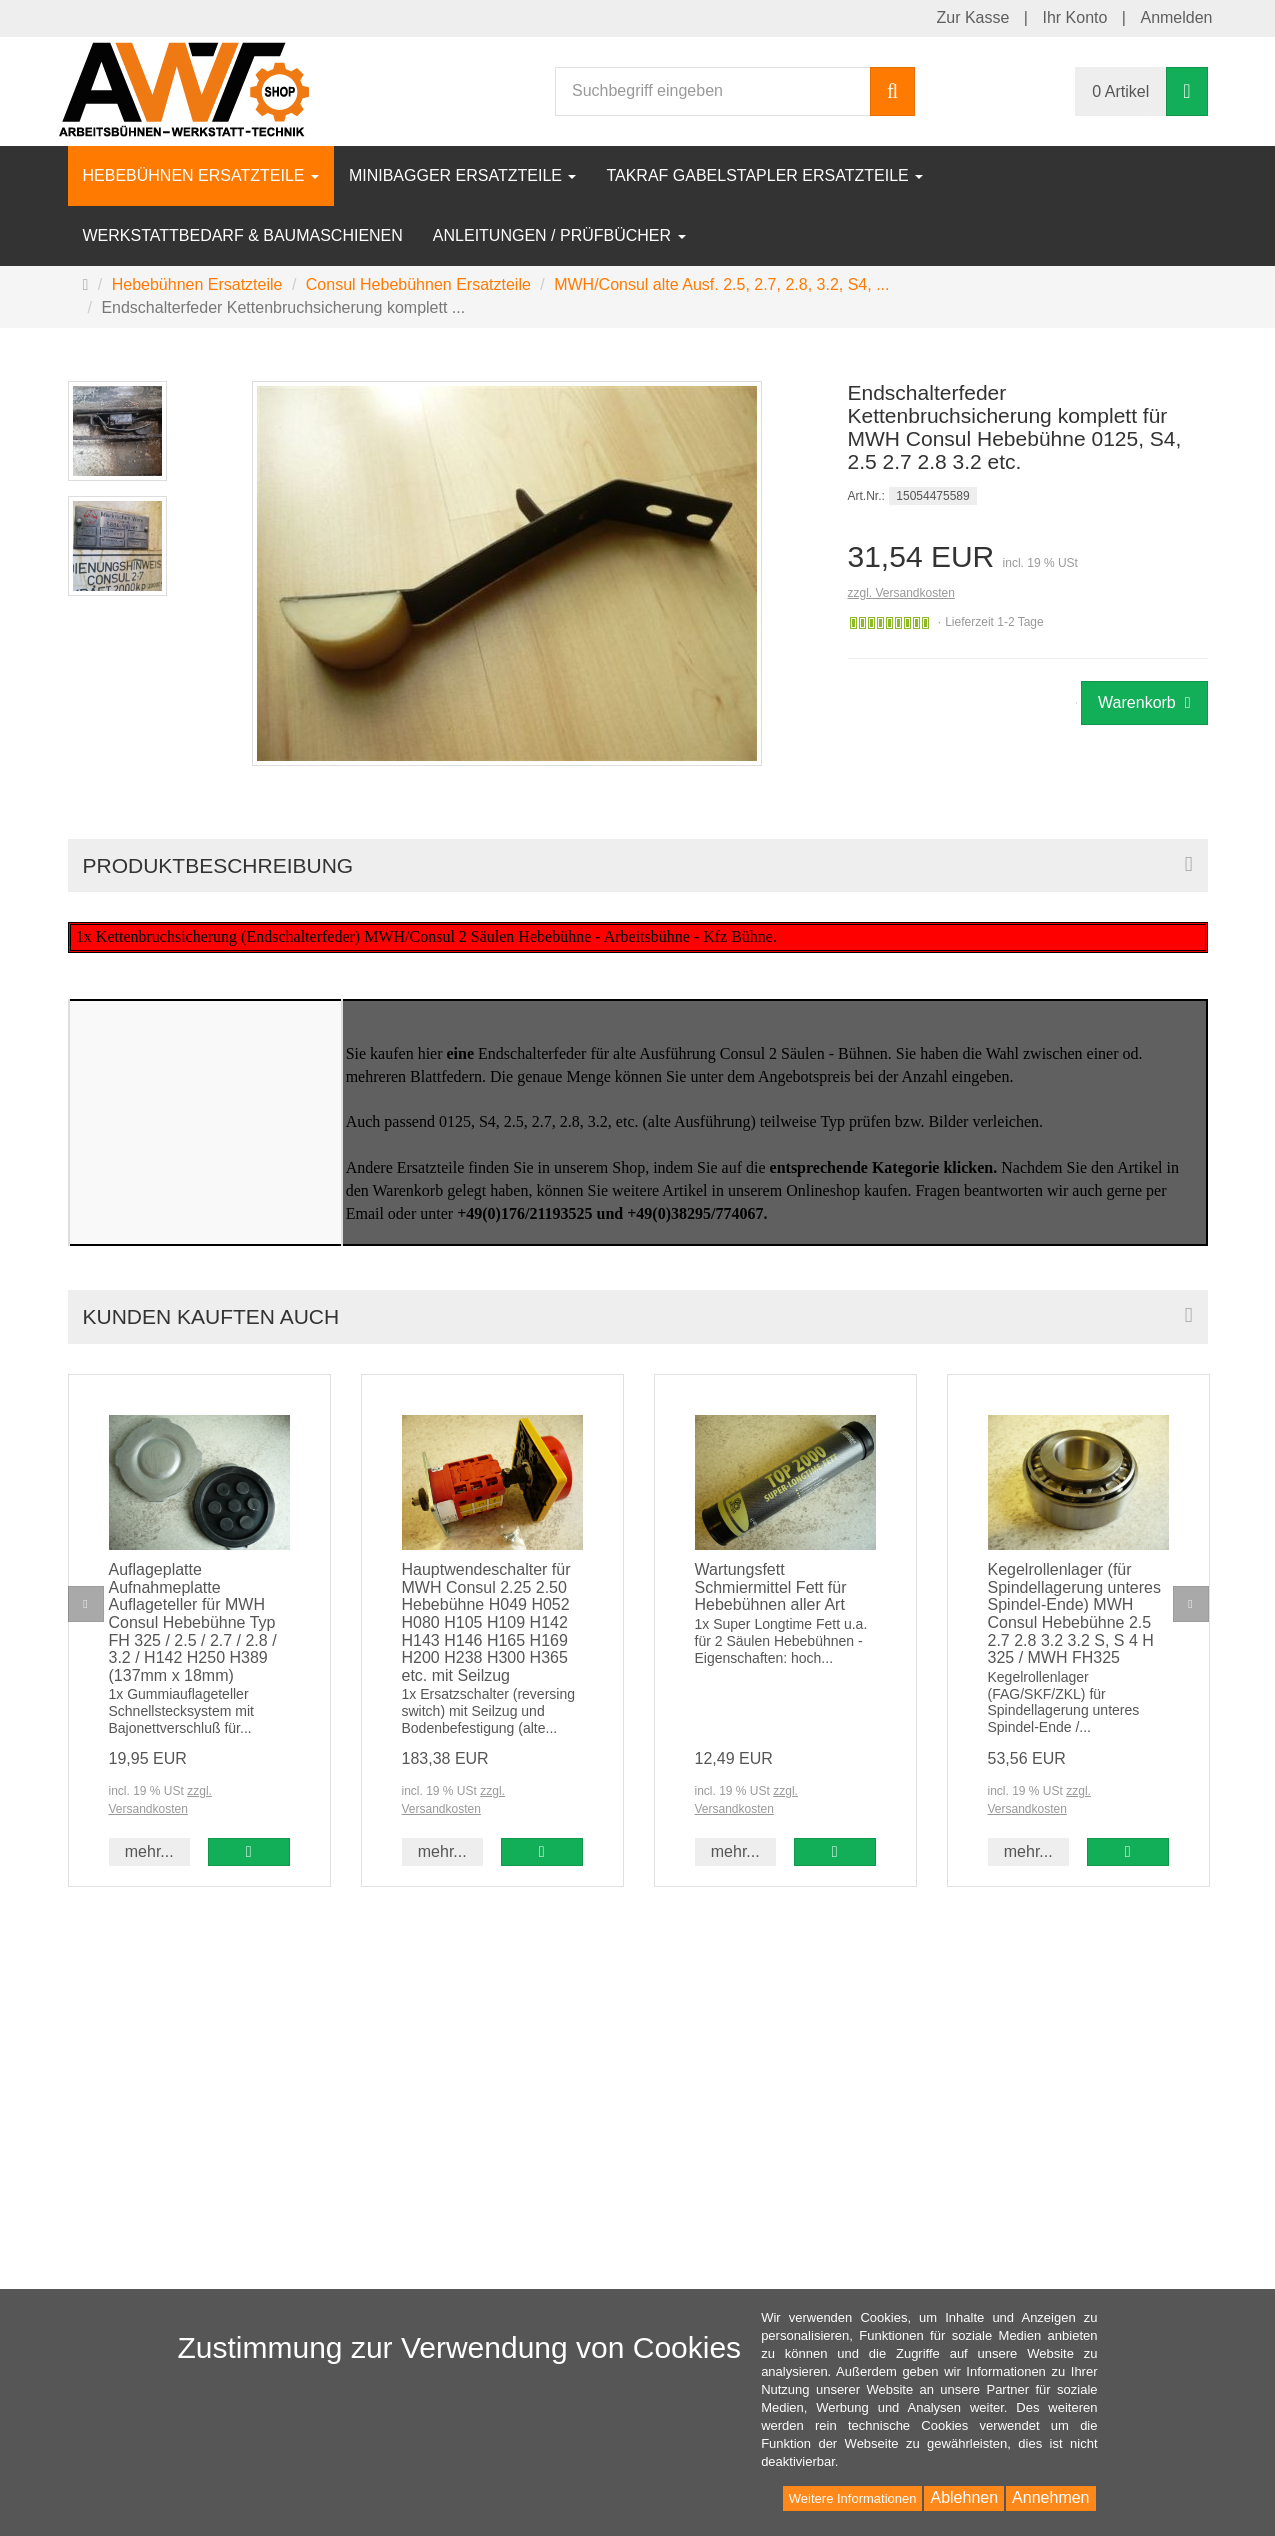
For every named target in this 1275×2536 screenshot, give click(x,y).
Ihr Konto (1074, 17)
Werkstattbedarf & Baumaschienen (243, 235)
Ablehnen (964, 2497)
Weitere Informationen (853, 2498)
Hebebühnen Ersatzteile (201, 175)
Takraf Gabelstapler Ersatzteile (764, 175)
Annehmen (1050, 2497)
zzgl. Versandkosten (901, 593)
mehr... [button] (149, 1851)
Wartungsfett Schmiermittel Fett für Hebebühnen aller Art (771, 1587)
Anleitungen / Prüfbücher (559, 235)
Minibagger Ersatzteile (463, 175)
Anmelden (1176, 17)
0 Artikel (1120, 91)
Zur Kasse (972, 17)
